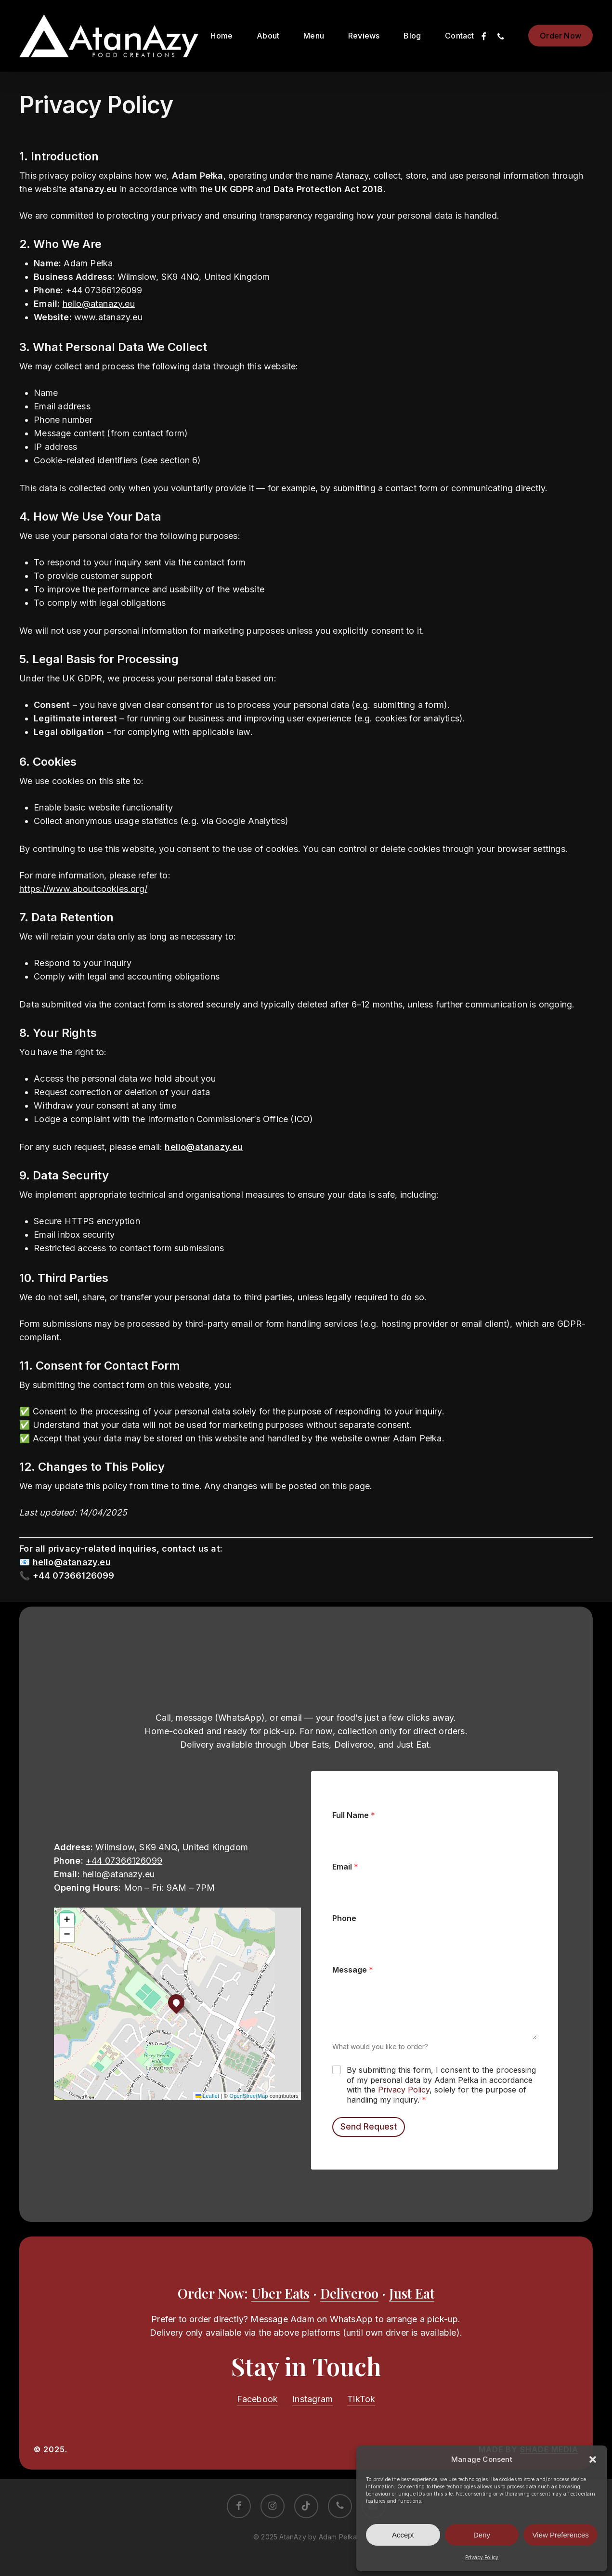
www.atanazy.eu (108, 317)
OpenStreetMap (248, 2096)
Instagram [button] (312, 2399)
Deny (481, 2535)
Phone (344, 1918)
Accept (403, 2535)
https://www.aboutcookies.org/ (83, 889)
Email (345, 1866)
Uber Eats (280, 2293)
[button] (593, 2459)
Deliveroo (349, 2293)
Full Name (353, 1815)
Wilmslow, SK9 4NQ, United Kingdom (171, 1847)
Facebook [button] (257, 2399)
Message (352, 1969)
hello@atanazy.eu (99, 304)
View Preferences (561, 2535)
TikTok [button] (361, 2399)
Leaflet (207, 2096)
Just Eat (411, 2293)
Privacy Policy (482, 2557)
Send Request (368, 2126)
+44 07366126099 (124, 1861)
